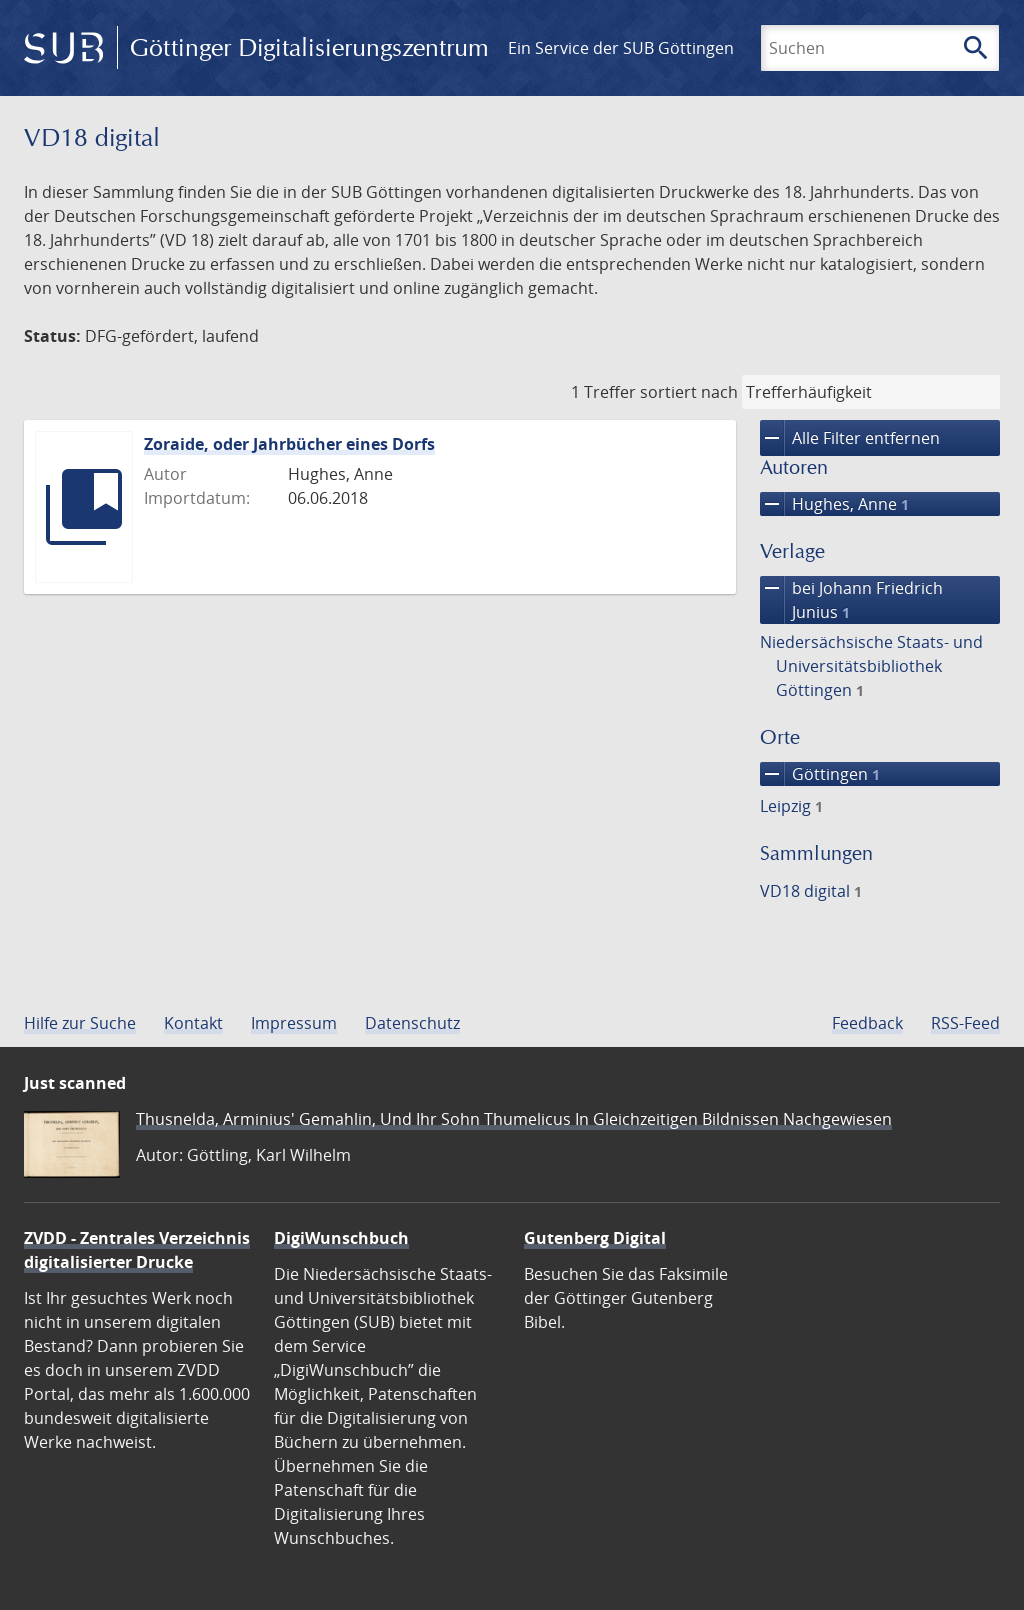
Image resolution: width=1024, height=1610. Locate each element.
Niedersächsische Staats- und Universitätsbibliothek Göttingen (871, 666)
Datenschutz (412, 1023)
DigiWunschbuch (341, 1238)
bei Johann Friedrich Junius (851, 600)
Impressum (294, 1023)
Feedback (867, 1023)
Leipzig (791, 806)
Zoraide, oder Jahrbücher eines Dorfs (289, 444)
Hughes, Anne (834, 504)
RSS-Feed (965, 1023)
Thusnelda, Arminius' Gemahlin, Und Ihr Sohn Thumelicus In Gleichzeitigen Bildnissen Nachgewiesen (514, 1119)
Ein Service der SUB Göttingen (621, 48)
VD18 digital (811, 891)
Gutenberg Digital (595, 1238)
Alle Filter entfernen (850, 438)
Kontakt (193, 1023)
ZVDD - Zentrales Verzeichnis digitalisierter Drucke (137, 1250)
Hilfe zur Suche (80, 1023)
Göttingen (820, 774)
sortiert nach (689, 392)
